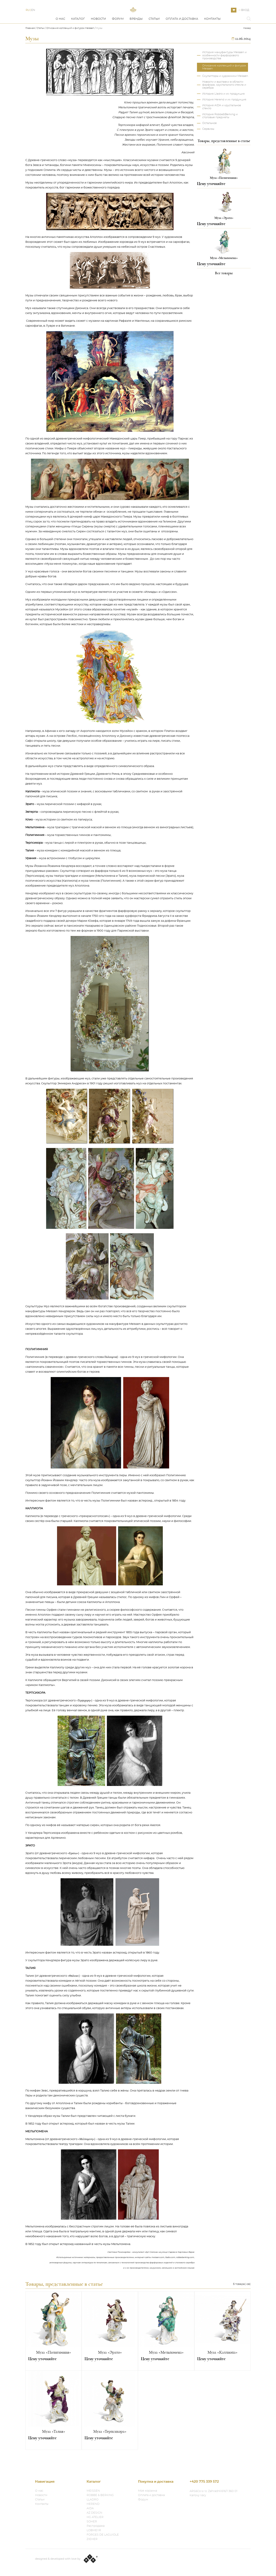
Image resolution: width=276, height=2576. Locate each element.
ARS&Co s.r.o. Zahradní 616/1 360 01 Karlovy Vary (213, 2493)
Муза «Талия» (53, 2447)
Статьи (154, 34)
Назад (247, 44)
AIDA (90, 2508)
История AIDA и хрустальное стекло (221, 123)
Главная (30, 44)
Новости (98, 34)
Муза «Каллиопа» (222, 2368)
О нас (60, 34)
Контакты (212, 34)
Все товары (224, 289)
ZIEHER (92, 2539)
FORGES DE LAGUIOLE (103, 2534)
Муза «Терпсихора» (109, 2447)
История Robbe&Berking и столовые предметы (220, 131)
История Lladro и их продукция (223, 109)
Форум (118, 34)
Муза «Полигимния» (53, 2368)
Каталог (78, 34)
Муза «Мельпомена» (166, 2368)
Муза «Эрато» (110, 2368)
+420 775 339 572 (204, 2481)
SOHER (92, 2521)
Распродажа (96, 2525)
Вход (245, 18)
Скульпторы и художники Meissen (225, 92)
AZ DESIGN (94, 2512)
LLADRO (92, 2499)
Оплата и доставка (182, 34)
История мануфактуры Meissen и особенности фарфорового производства (224, 71)
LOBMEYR (94, 2530)
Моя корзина (147, 2490)
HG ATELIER (95, 2517)
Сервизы (208, 144)
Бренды (136, 34)
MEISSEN (93, 2490)
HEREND (93, 2504)
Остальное (209, 139)
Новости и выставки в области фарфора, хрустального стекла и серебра (224, 100)
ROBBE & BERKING (100, 2495)
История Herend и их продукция (224, 115)
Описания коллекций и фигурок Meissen (70, 44)
